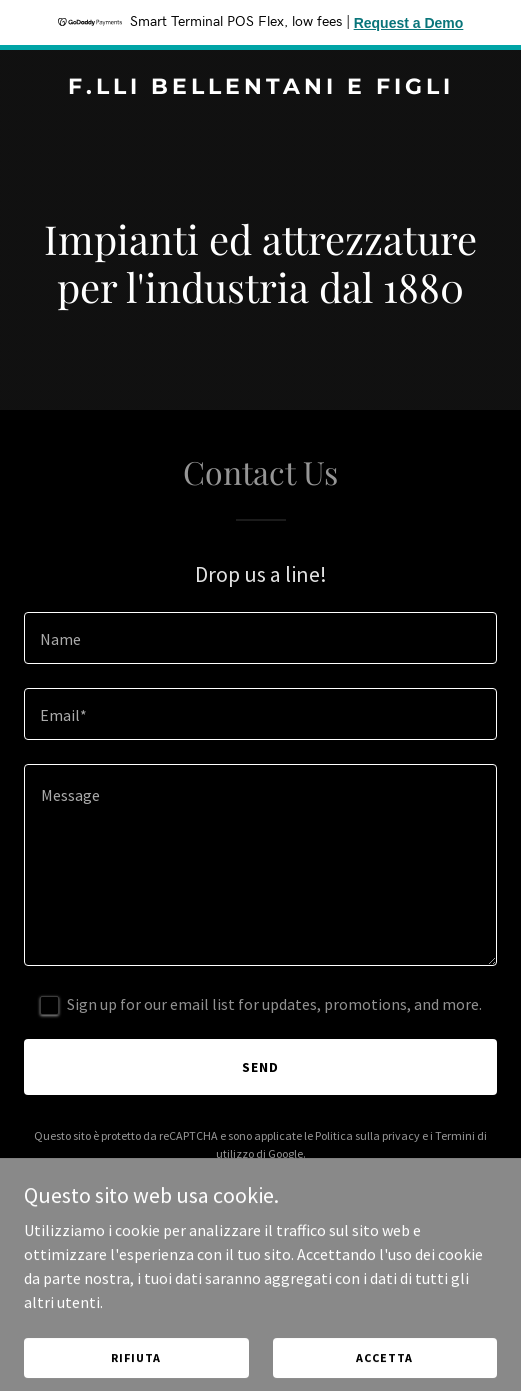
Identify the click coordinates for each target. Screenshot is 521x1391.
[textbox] (260, 638)
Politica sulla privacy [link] (367, 1135)
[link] (260, 88)
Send (260, 1067)
